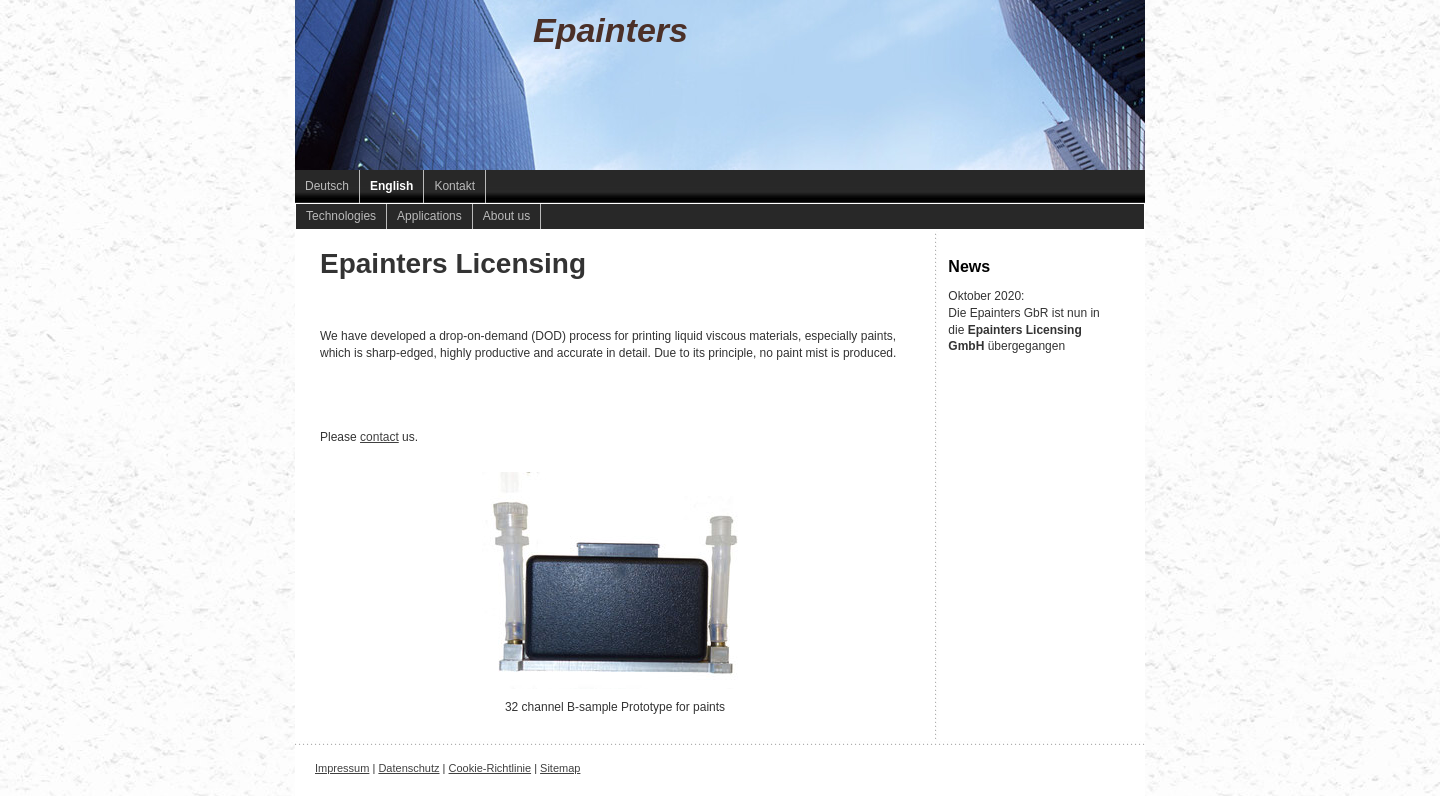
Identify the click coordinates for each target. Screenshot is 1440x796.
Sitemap (560, 768)
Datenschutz (408, 768)
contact (379, 437)
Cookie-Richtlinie (490, 768)
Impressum (342, 768)
